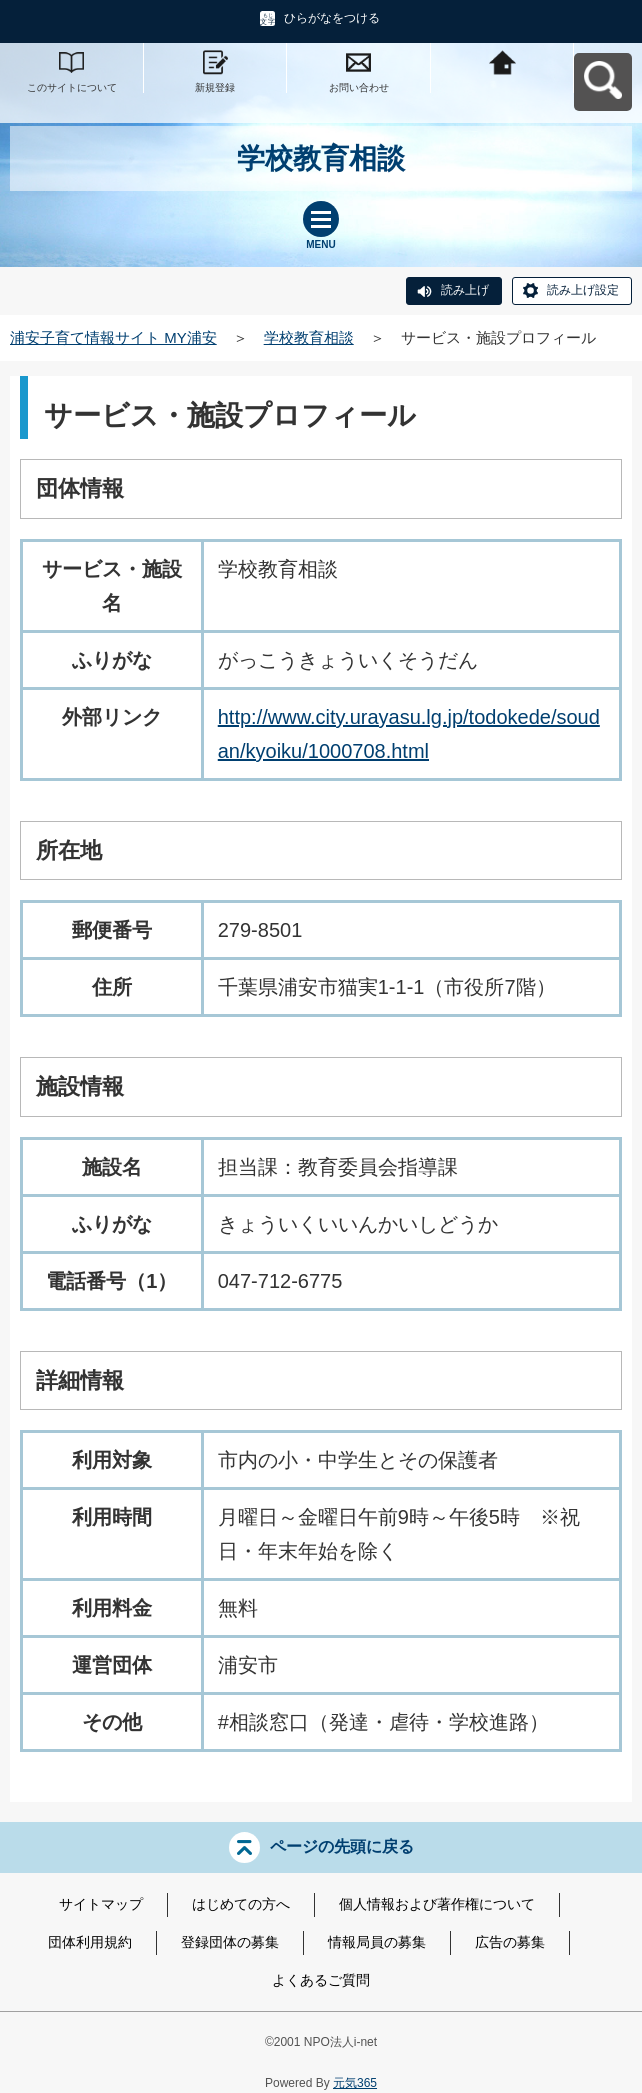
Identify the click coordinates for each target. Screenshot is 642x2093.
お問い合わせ (359, 87)
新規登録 (215, 87)
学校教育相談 (309, 337)
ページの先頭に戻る (342, 1846)
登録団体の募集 (230, 1942)
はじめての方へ (241, 1904)
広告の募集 (510, 1942)
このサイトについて (72, 87)
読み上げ (465, 290)
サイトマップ (101, 1904)
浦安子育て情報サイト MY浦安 (113, 337)
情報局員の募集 (377, 1942)
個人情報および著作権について (437, 1904)
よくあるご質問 (321, 1980)
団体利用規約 (90, 1942)
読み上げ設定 (583, 290)
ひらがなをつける (332, 18)
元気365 (355, 2083)
